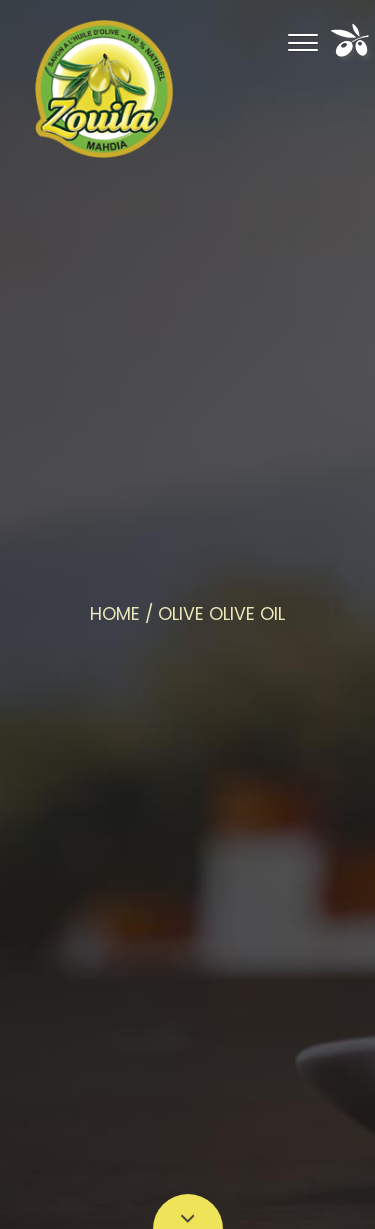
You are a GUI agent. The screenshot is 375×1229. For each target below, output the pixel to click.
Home (115, 614)
